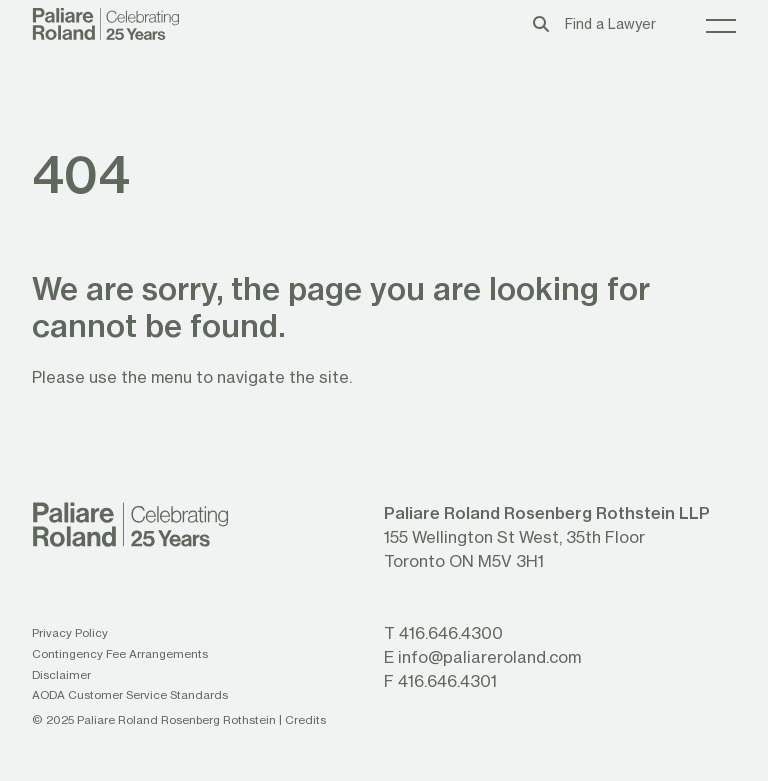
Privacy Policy (70, 632)
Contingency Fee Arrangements (120, 653)
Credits (305, 719)
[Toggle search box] (541, 23)
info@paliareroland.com (489, 656)
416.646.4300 (451, 632)
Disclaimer (61, 674)
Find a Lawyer (610, 24)
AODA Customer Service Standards (130, 694)
